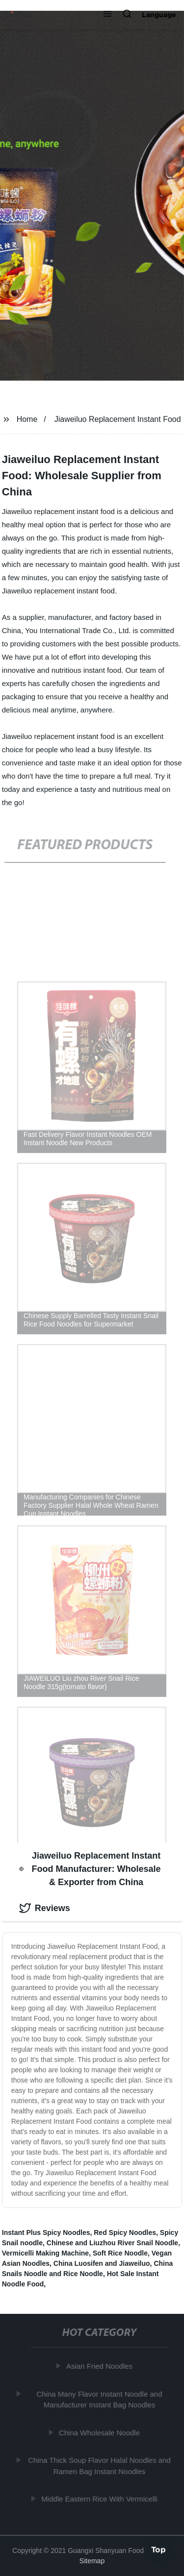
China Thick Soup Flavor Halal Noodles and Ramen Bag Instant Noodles (100, 2466)
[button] (107, 15)
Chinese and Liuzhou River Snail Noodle (112, 2243)
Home (27, 419)
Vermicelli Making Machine (45, 2253)
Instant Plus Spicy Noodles (46, 2232)
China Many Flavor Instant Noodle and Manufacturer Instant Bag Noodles (100, 2399)
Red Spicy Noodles (125, 2232)
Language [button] (159, 15)
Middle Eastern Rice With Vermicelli (100, 2499)
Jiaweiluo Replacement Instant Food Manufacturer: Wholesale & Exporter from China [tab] (90, 1869)
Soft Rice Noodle (120, 2253)
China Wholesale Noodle (100, 2432)
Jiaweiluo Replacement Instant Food (117, 419)
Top (158, 2550)
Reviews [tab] (44, 1908)
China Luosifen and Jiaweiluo (101, 2263)
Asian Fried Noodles (100, 2366)
